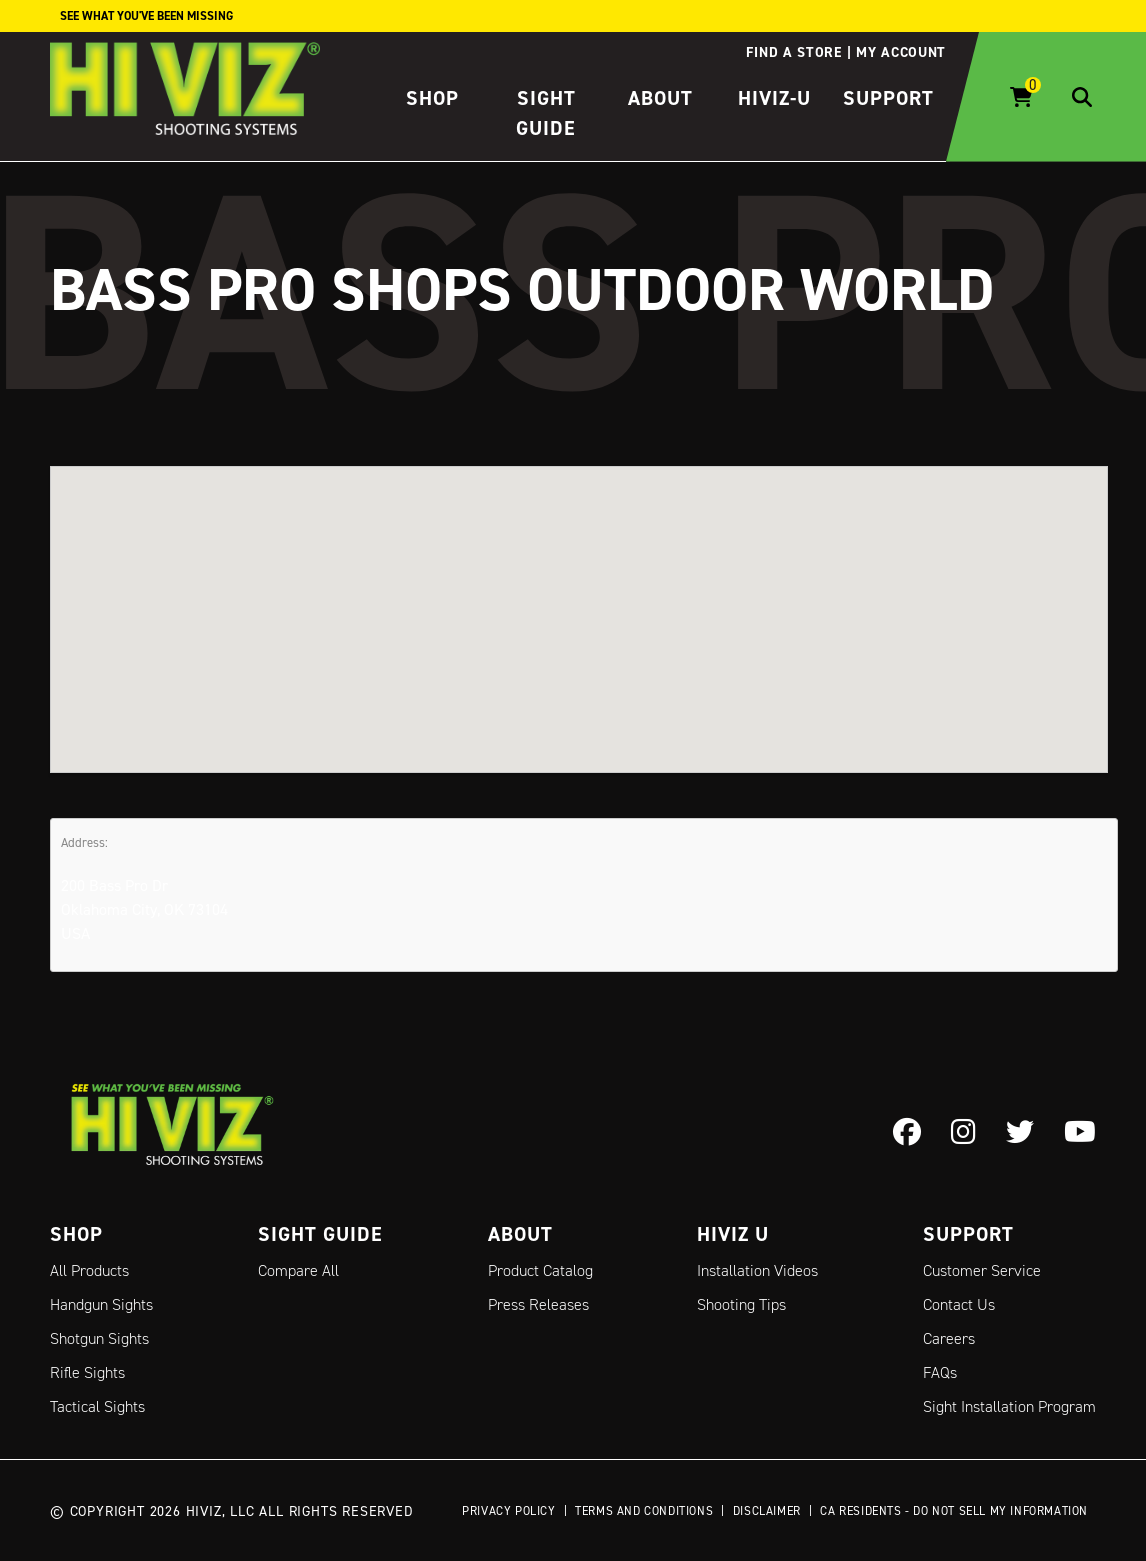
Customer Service (982, 1270)
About (660, 98)
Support (888, 98)
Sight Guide (320, 1234)
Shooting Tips (741, 1304)
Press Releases (538, 1304)
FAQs (940, 1372)
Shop (432, 98)
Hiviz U (733, 1234)
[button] (579, 600)
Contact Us (959, 1304)
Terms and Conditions (644, 1510)
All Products (89, 1270)
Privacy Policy (508, 1510)
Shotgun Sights (99, 1338)
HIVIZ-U (774, 98)
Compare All (298, 1270)
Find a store (793, 52)
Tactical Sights (97, 1406)
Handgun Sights (101, 1304)
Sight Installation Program (1009, 1406)
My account (901, 52)
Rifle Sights (87, 1372)
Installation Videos (757, 1270)
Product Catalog (540, 1270)
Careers (949, 1338)
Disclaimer (767, 1510)
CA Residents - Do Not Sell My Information (954, 1510)
